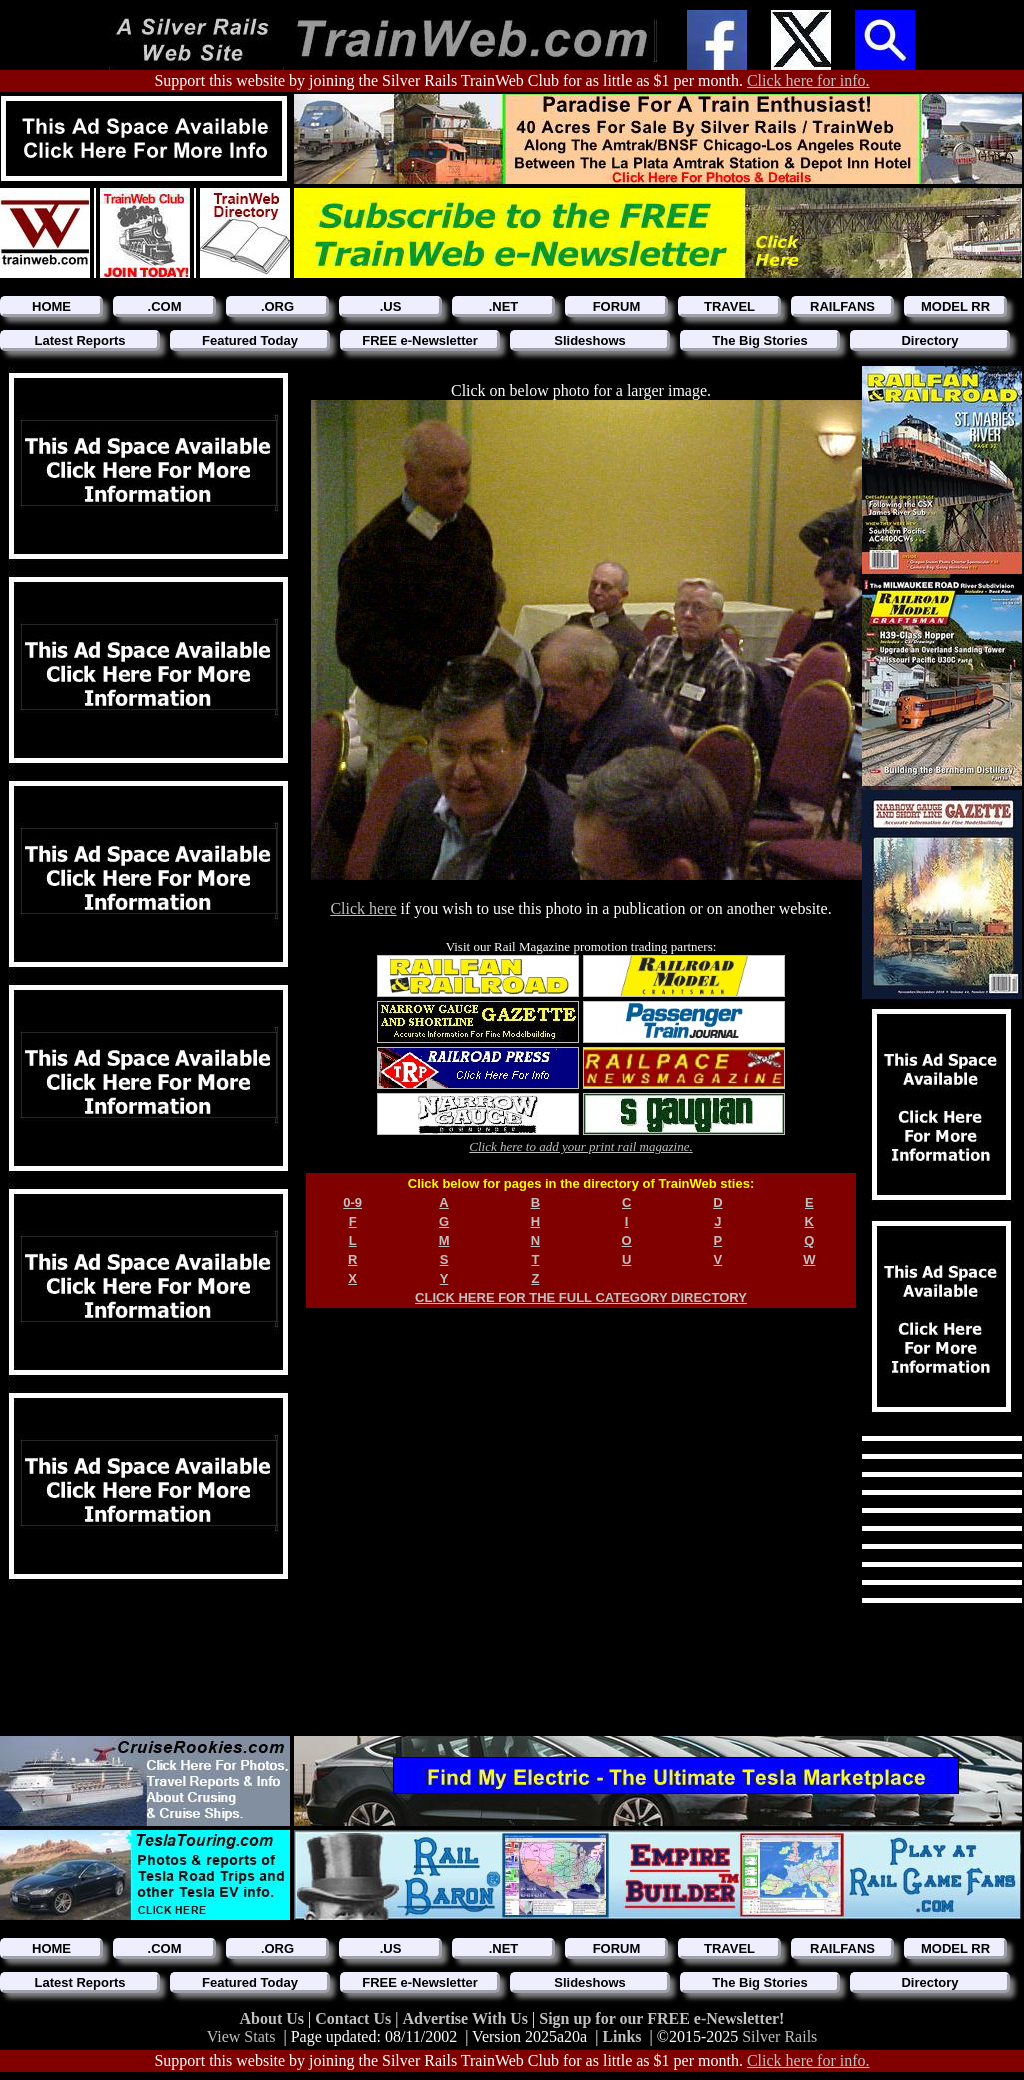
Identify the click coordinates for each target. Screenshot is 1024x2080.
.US (391, 306)
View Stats (241, 2036)
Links (621, 2036)
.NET (504, 306)
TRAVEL (729, 306)
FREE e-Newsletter (420, 340)
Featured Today (250, 340)
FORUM (617, 306)
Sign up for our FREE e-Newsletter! (661, 2018)
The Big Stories (759, 340)
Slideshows (590, 340)
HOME (51, 306)
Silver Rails (779, 2036)
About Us (274, 2018)
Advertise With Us (467, 2018)
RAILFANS (842, 306)
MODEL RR (955, 306)
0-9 (352, 1202)
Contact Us (355, 2018)
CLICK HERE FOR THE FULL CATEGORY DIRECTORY (581, 1297)
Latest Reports (79, 340)
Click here (363, 908)
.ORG (277, 306)
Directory (929, 340)
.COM (165, 306)
